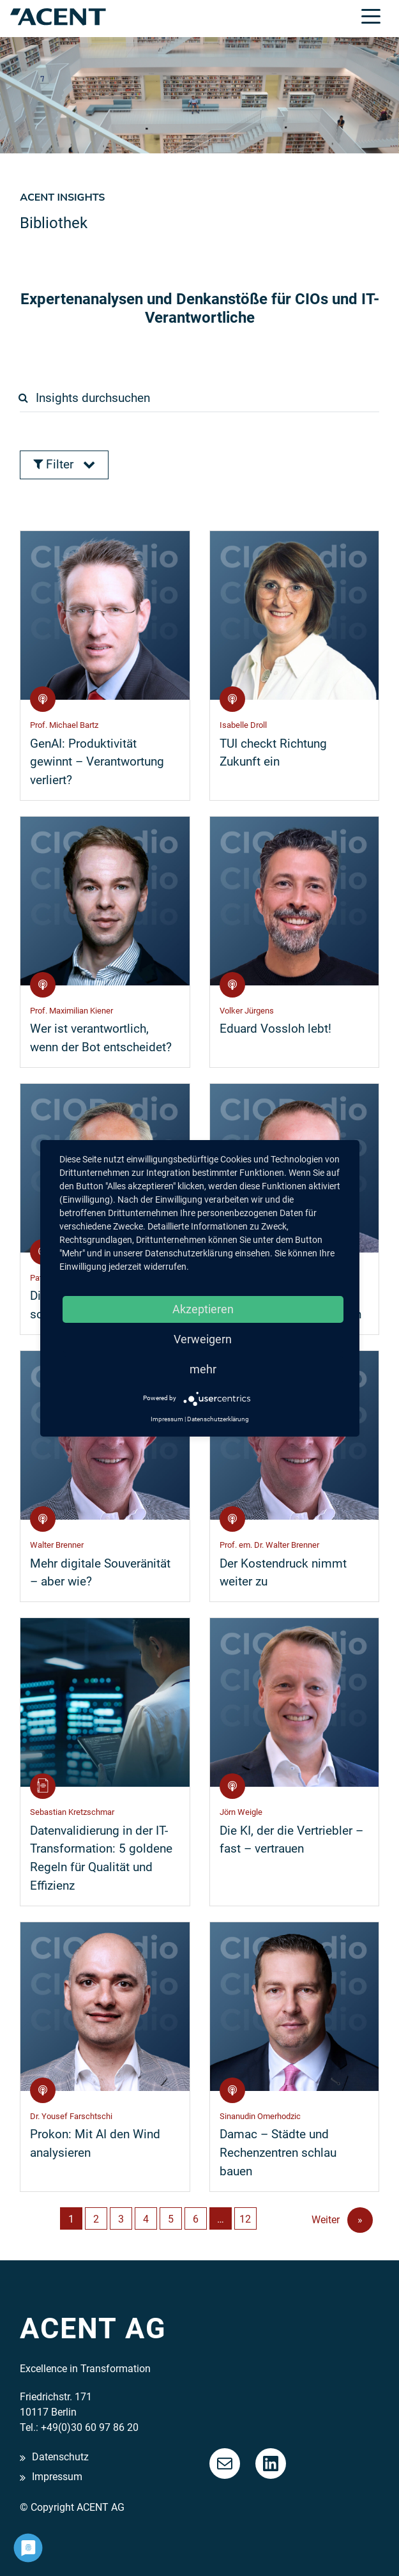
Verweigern (203, 1339)
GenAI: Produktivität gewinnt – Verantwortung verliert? (97, 762)
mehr (203, 1369)
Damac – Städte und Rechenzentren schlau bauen (278, 2153)
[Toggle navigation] (371, 15)
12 (245, 2219)
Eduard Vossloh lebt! (275, 1028)
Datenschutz (60, 2457)
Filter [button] (64, 464)
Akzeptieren (203, 1309)
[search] (203, 398)
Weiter (342, 2220)
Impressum (57, 2477)
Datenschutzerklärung (218, 1419)
